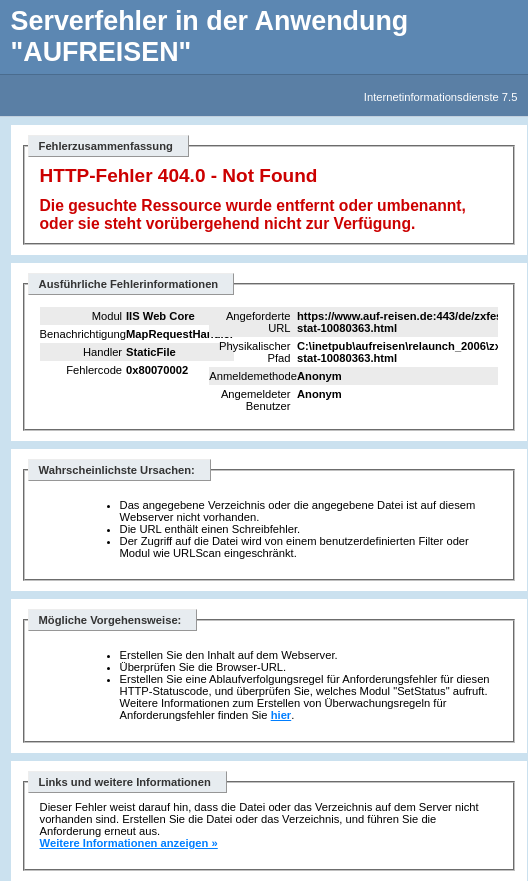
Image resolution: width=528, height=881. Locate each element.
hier (281, 715)
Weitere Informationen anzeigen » (129, 843)
